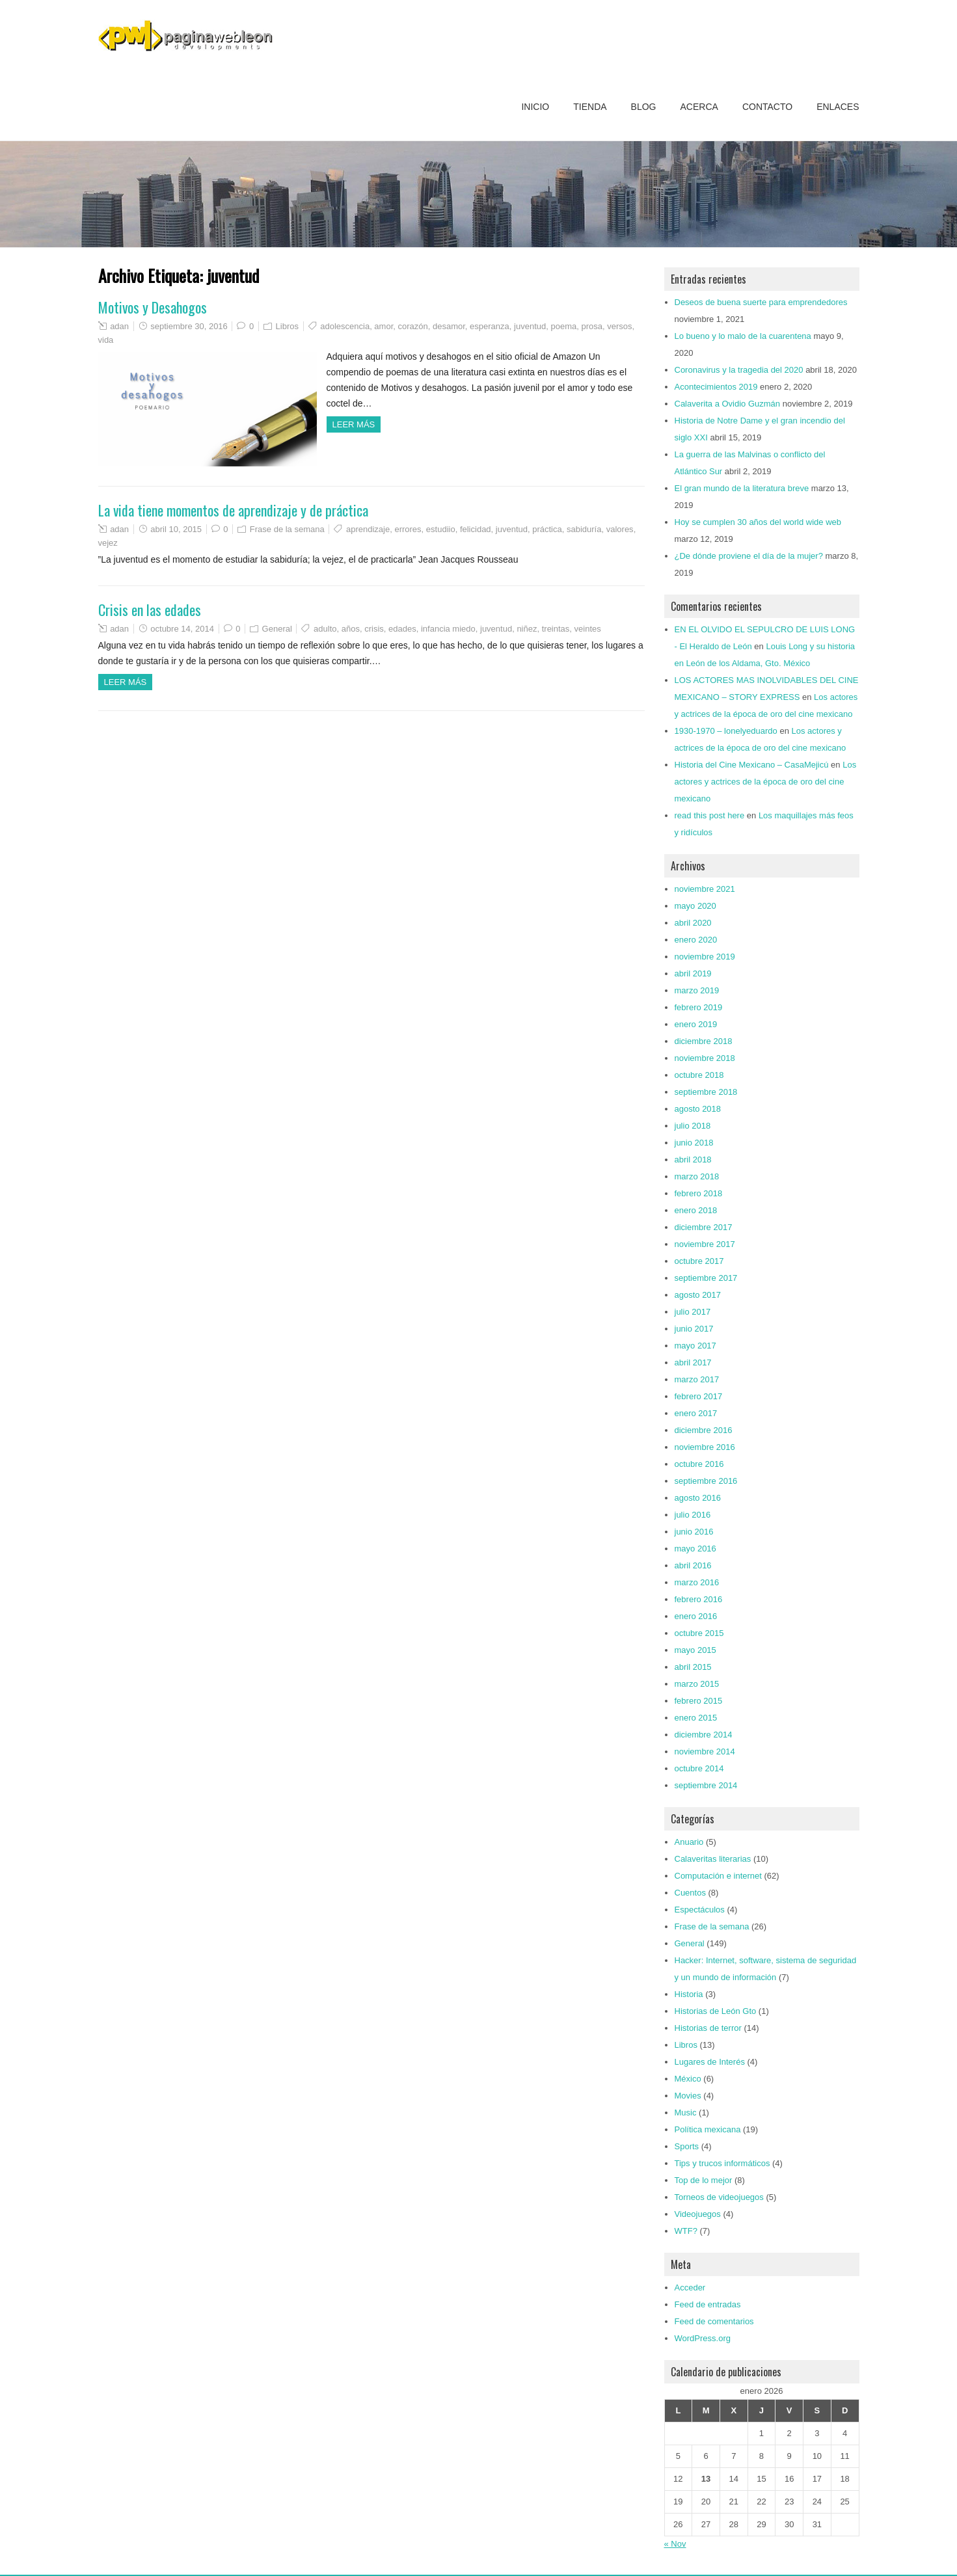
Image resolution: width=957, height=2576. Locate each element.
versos (619, 326)
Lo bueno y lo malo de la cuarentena (743, 336)
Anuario (689, 1842)
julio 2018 (693, 1126)
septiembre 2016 (706, 1481)
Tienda (589, 106)
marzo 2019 (697, 990)
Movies (688, 2095)
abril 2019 (693, 973)
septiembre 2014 (706, 1785)
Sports (687, 2146)
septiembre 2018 (706, 1092)
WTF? (686, 2231)
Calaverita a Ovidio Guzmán (728, 404)
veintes (587, 629)
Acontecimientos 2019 (716, 387)
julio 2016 (693, 1515)
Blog (643, 106)
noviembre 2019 (705, 956)
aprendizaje (368, 529)
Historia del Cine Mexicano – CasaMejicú (752, 765)
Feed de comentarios (714, 2321)
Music (686, 2112)
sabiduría (584, 529)
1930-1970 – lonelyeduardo (726, 731)
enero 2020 (696, 940)
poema (563, 326)
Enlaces (837, 106)
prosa (591, 326)
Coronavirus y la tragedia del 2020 (739, 370)
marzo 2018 (697, 1176)
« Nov (675, 2544)
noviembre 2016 (705, 1447)
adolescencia (345, 326)
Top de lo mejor (704, 2180)
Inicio (535, 106)
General (277, 629)
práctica (547, 529)
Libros (287, 326)
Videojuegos (698, 2214)
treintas (556, 629)
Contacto (767, 106)
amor (383, 326)
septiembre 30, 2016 (189, 326)
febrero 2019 (699, 1007)
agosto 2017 (698, 1295)
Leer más (353, 424)
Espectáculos (700, 1909)
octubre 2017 (699, 1261)
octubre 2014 (699, 1768)
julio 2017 (693, 1312)
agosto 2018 (698, 1109)
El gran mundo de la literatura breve (742, 488)
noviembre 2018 (705, 1058)
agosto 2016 (698, 1498)
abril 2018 (693, 1159)
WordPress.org (703, 2338)
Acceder (690, 2287)
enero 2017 (696, 1413)
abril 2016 (693, 1565)
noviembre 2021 (705, 889)
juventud (530, 326)
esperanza (489, 326)
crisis (374, 629)
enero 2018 (696, 1210)
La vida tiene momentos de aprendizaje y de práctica (233, 510)
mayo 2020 (695, 906)
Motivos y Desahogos (152, 307)
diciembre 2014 (704, 1734)
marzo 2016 (697, 1582)
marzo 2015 (697, 1684)
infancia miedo (448, 629)
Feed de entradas (708, 2304)
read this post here (710, 815)
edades (402, 629)
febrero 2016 (699, 1599)
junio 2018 (694, 1142)
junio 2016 (694, 1531)
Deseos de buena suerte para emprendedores (761, 302)
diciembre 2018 (704, 1041)
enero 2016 (696, 1616)
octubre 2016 (699, 1464)
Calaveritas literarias (713, 1859)
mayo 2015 (695, 1650)
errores (407, 529)
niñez (527, 629)
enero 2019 (696, 1024)
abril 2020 (693, 923)
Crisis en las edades (149, 609)
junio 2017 (694, 1329)
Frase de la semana (287, 529)
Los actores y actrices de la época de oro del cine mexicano (766, 781)
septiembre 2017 (706, 1278)
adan (119, 326)
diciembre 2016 (704, 1430)
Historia (689, 1994)
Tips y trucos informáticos (722, 2163)
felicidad (475, 529)
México (688, 2079)
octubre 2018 (699, 1075)
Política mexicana (708, 2129)
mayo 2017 (695, 1345)
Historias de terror (708, 2028)
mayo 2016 (695, 1548)
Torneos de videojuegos (719, 2197)
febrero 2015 (699, 1701)
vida (106, 340)
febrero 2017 (699, 1396)
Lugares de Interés (710, 2062)
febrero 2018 (699, 1193)
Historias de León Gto (716, 2011)
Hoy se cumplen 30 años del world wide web (758, 522)
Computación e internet (718, 1876)
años (351, 629)
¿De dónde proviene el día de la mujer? (749, 556)
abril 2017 (693, 1362)
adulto (325, 629)
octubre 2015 (699, 1633)
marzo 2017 (697, 1379)
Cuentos (690, 1893)
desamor (449, 326)
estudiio (440, 529)
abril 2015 (693, 1667)
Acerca (699, 106)
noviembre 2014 (705, 1751)
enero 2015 (696, 1718)
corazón (413, 326)
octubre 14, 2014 (182, 629)
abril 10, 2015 (176, 529)
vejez (108, 543)
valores (620, 529)
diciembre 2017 (704, 1227)
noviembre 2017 (705, 1244)
